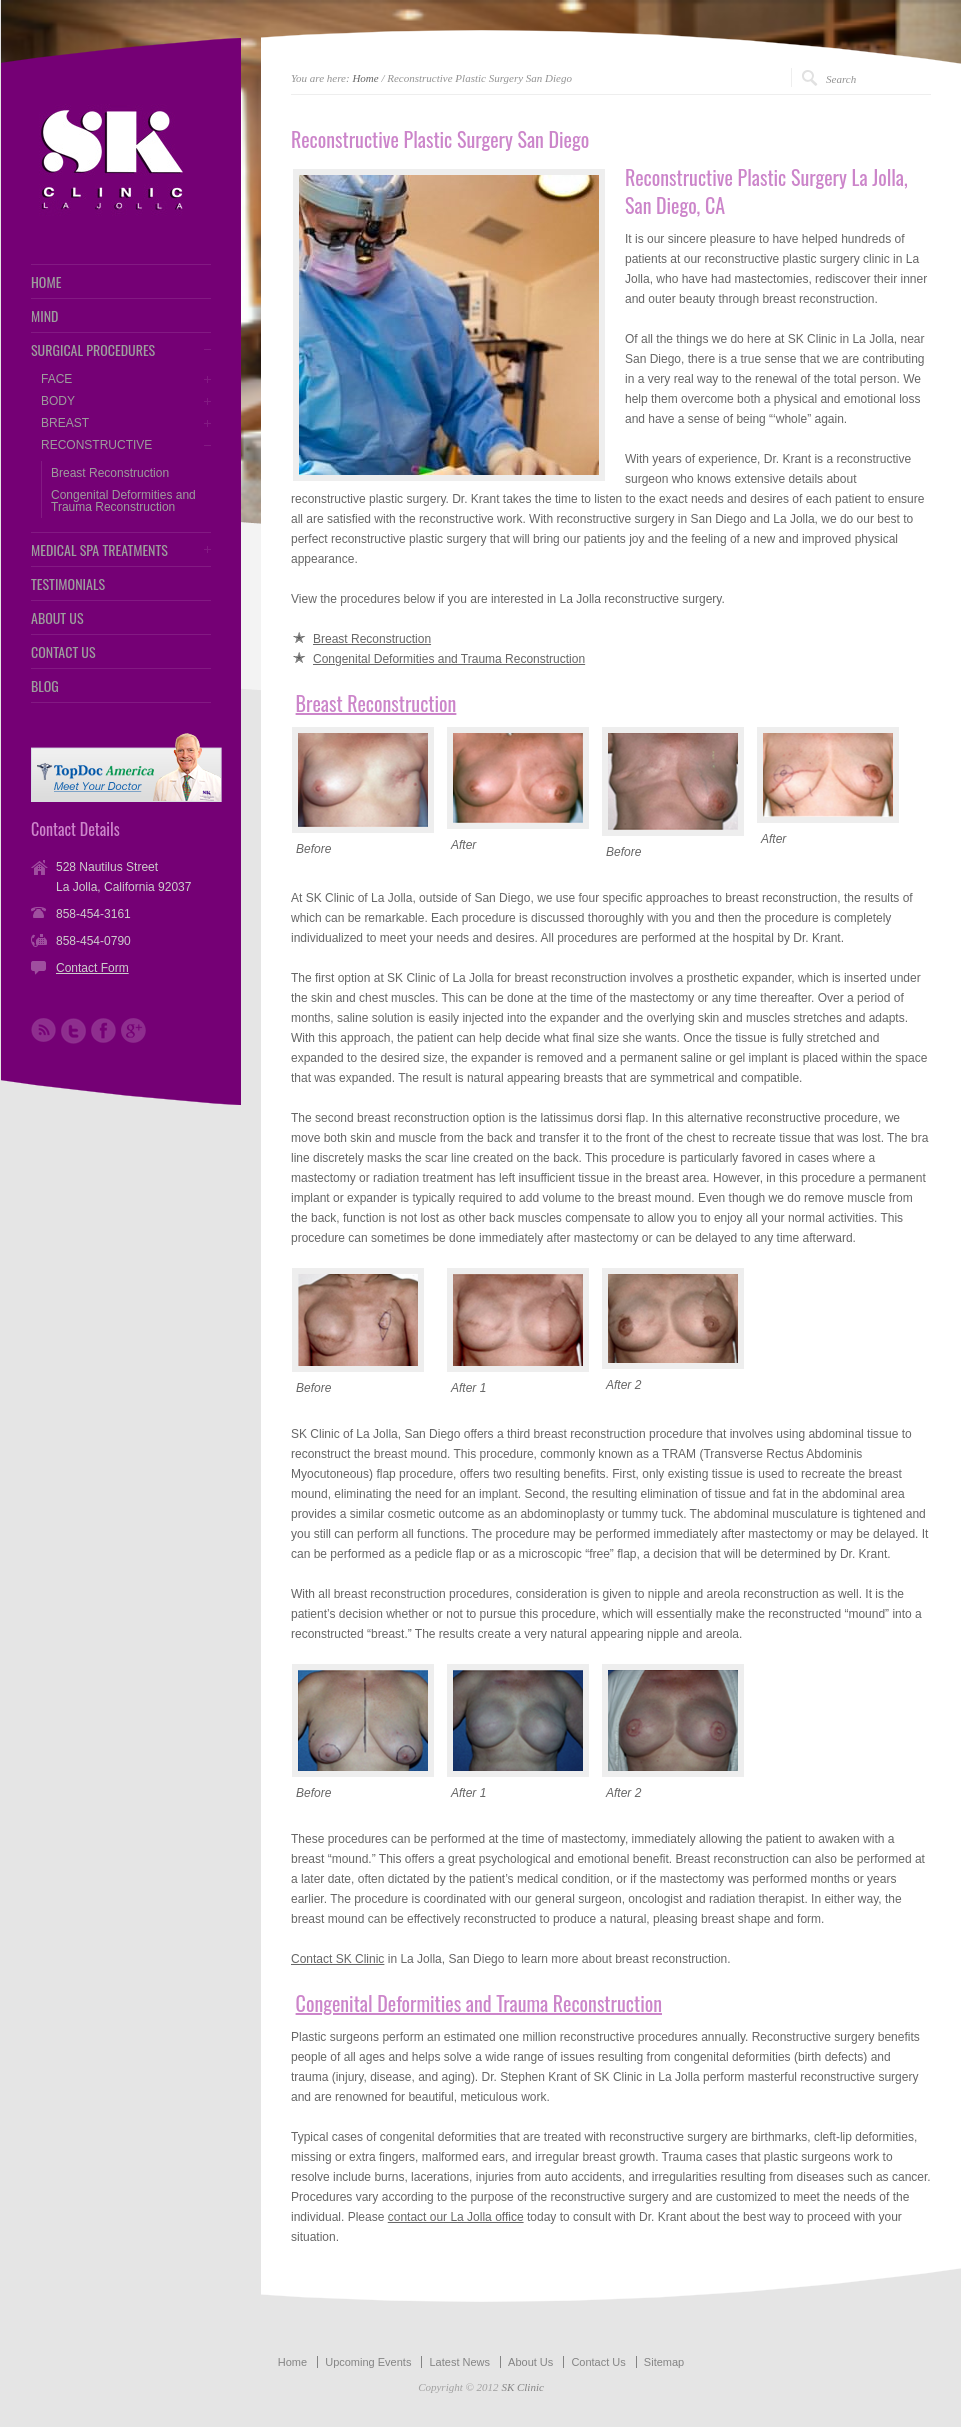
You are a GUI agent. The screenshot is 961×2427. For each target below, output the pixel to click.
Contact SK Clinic (337, 1959)
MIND (44, 316)
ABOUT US (57, 618)
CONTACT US (63, 652)
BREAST (65, 423)
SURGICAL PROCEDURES (93, 350)
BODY (58, 401)
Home (365, 78)
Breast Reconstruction (110, 473)
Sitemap (664, 2362)
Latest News (459, 2362)
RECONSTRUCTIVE (96, 445)
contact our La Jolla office (456, 2217)
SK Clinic (522, 2387)
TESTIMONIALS (68, 584)
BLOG (45, 686)
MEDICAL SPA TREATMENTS (99, 550)
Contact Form (92, 968)
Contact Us (598, 2362)
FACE (56, 379)
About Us (530, 2362)
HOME (46, 282)
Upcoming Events (368, 2362)
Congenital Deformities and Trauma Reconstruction (123, 501)
